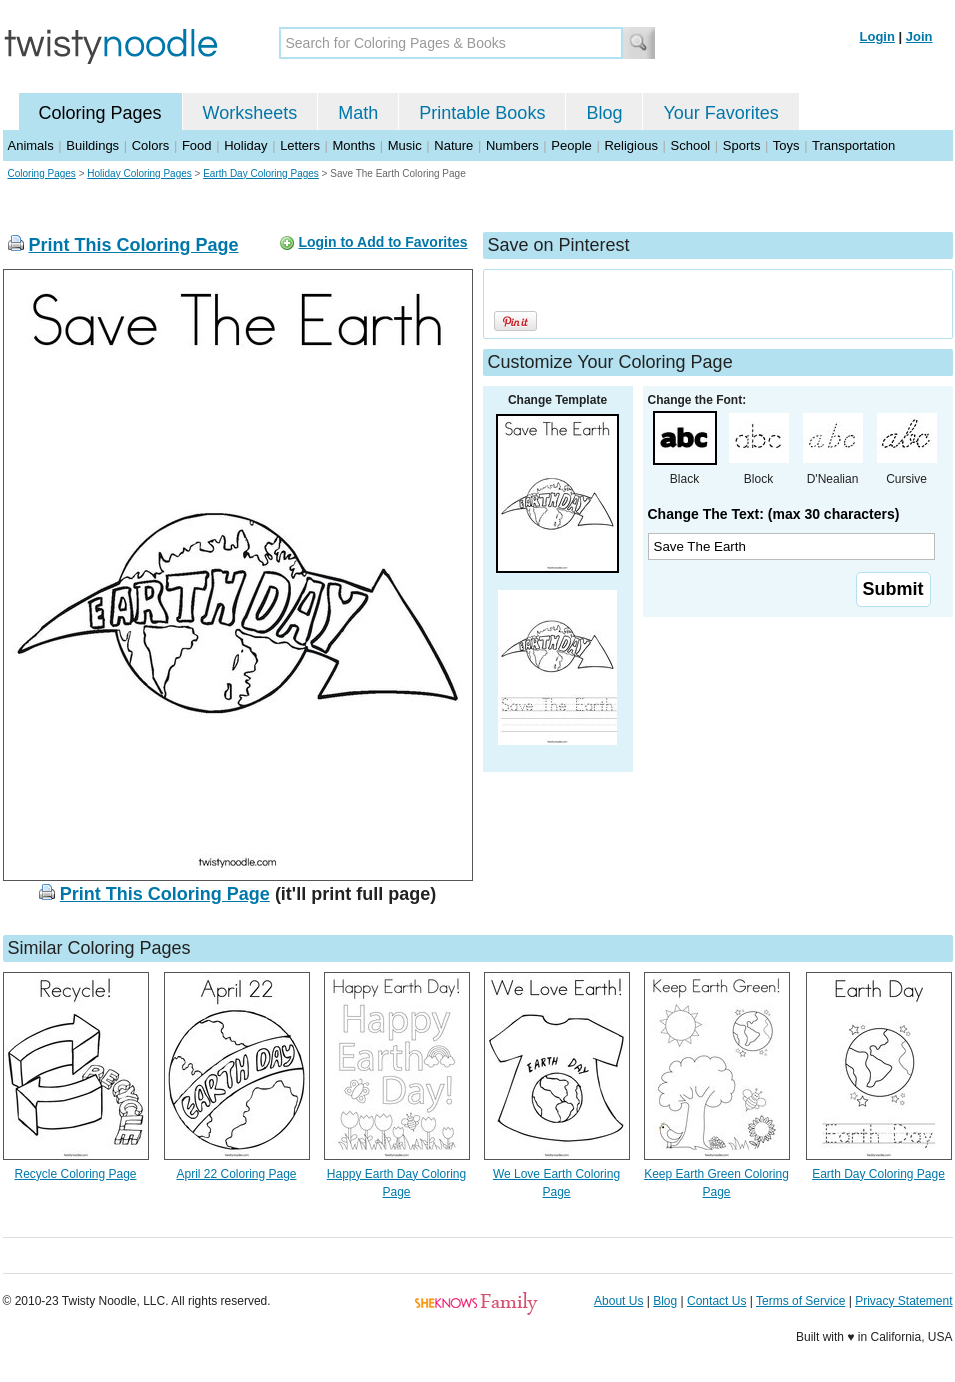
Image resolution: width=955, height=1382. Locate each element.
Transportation (853, 145)
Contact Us (716, 1301)
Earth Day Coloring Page (878, 1174)
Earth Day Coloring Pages (261, 173)
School (691, 145)
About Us (618, 1301)
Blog (604, 113)
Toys (786, 145)
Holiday (245, 145)
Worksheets (250, 113)
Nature (453, 145)
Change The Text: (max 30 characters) (774, 514)
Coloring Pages (100, 113)
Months (354, 145)
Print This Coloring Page (134, 245)
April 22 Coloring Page (236, 1174)
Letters (300, 145)
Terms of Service (800, 1301)
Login (877, 36)
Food (197, 145)
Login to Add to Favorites (382, 242)
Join (919, 36)
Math (358, 113)
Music (405, 145)
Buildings (92, 145)
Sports (742, 145)
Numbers (512, 145)
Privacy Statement (903, 1301)
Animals (31, 145)
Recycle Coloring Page (75, 1174)
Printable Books (482, 113)
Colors (151, 145)
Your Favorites (720, 113)
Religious (630, 145)
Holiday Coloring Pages (139, 173)
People (571, 145)
